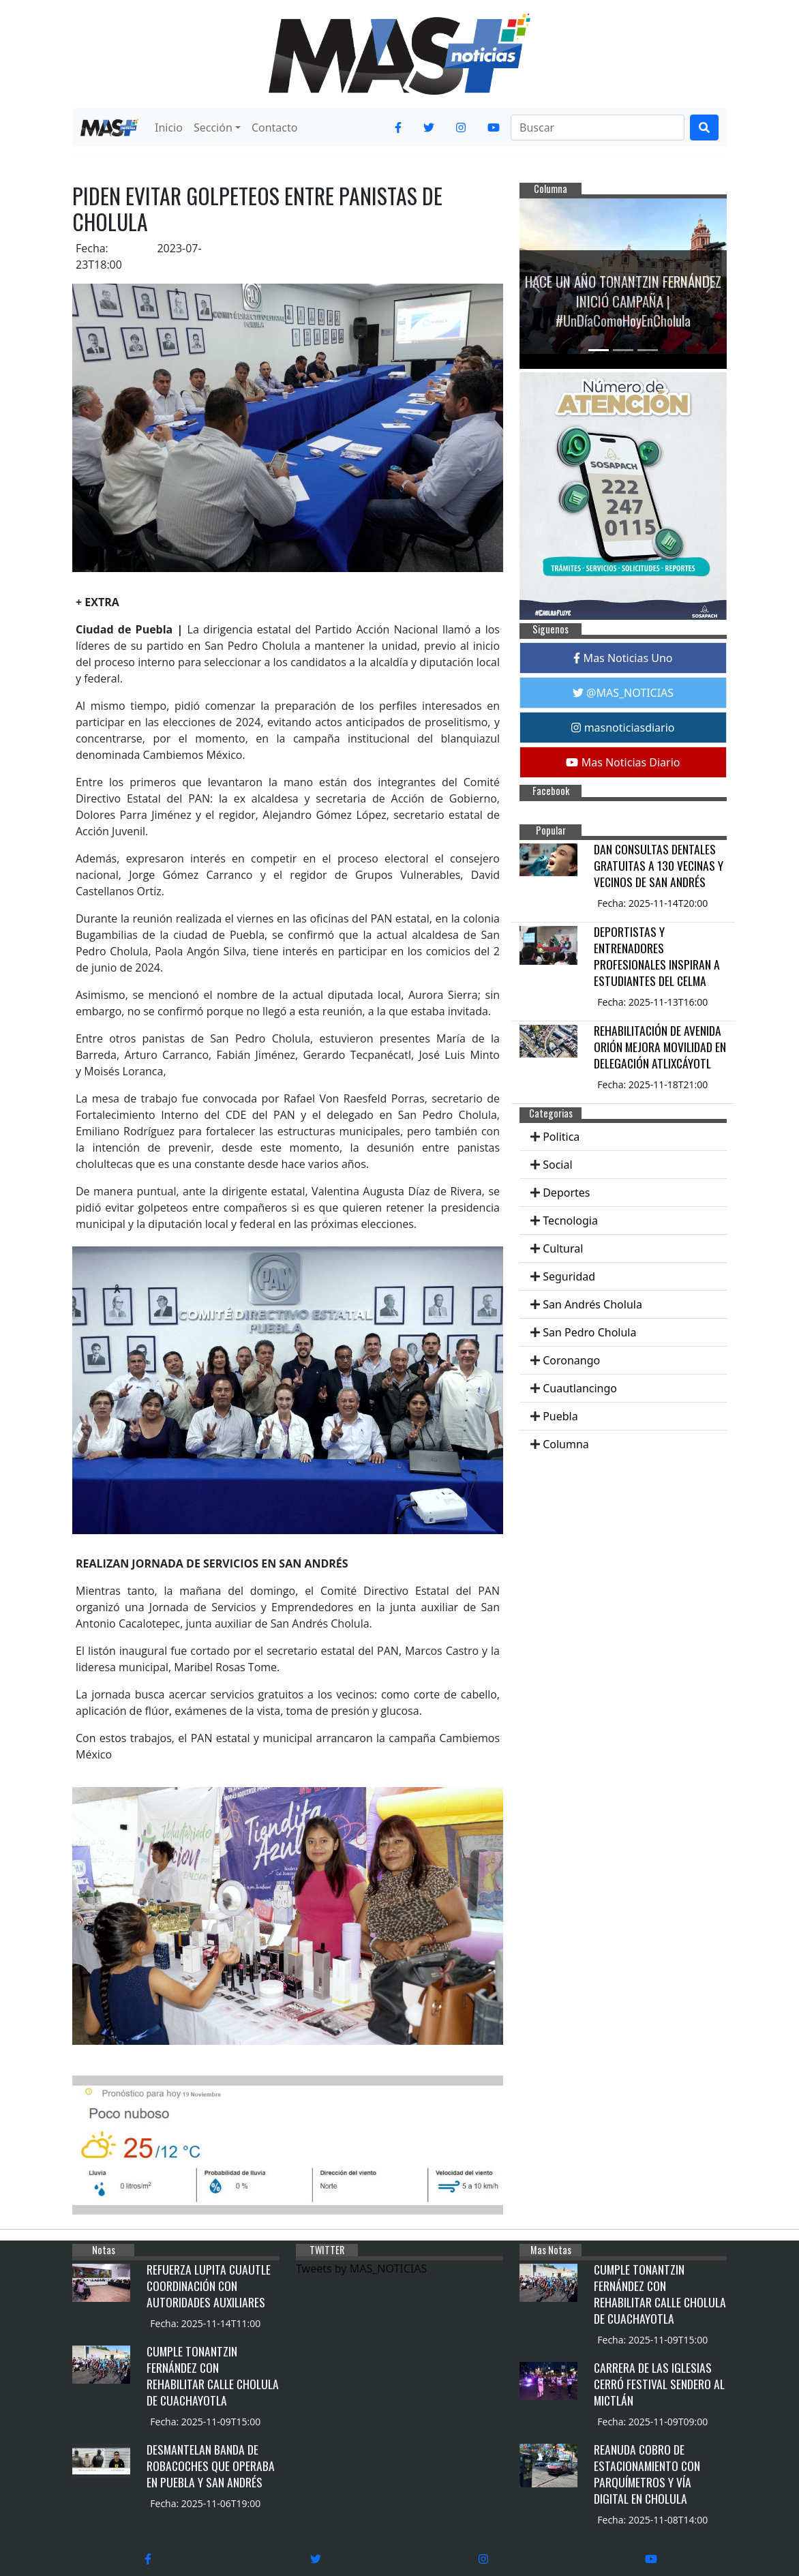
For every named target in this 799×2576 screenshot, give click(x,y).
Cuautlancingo (580, 1388)
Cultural (563, 1248)
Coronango (571, 1360)
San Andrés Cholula (592, 1304)
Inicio (169, 127)
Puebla (560, 1416)
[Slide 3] (647, 350)
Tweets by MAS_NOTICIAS (361, 2268)
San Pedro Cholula (589, 1332)
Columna (566, 1444)
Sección (213, 127)
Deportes (566, 1192)
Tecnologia (570, 1220)
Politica (561, 1136)
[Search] (597, 127)
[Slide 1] (598, 350)
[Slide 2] (623, 350)
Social (557, 1164)
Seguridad (569, 1276)
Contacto (275, 127)
